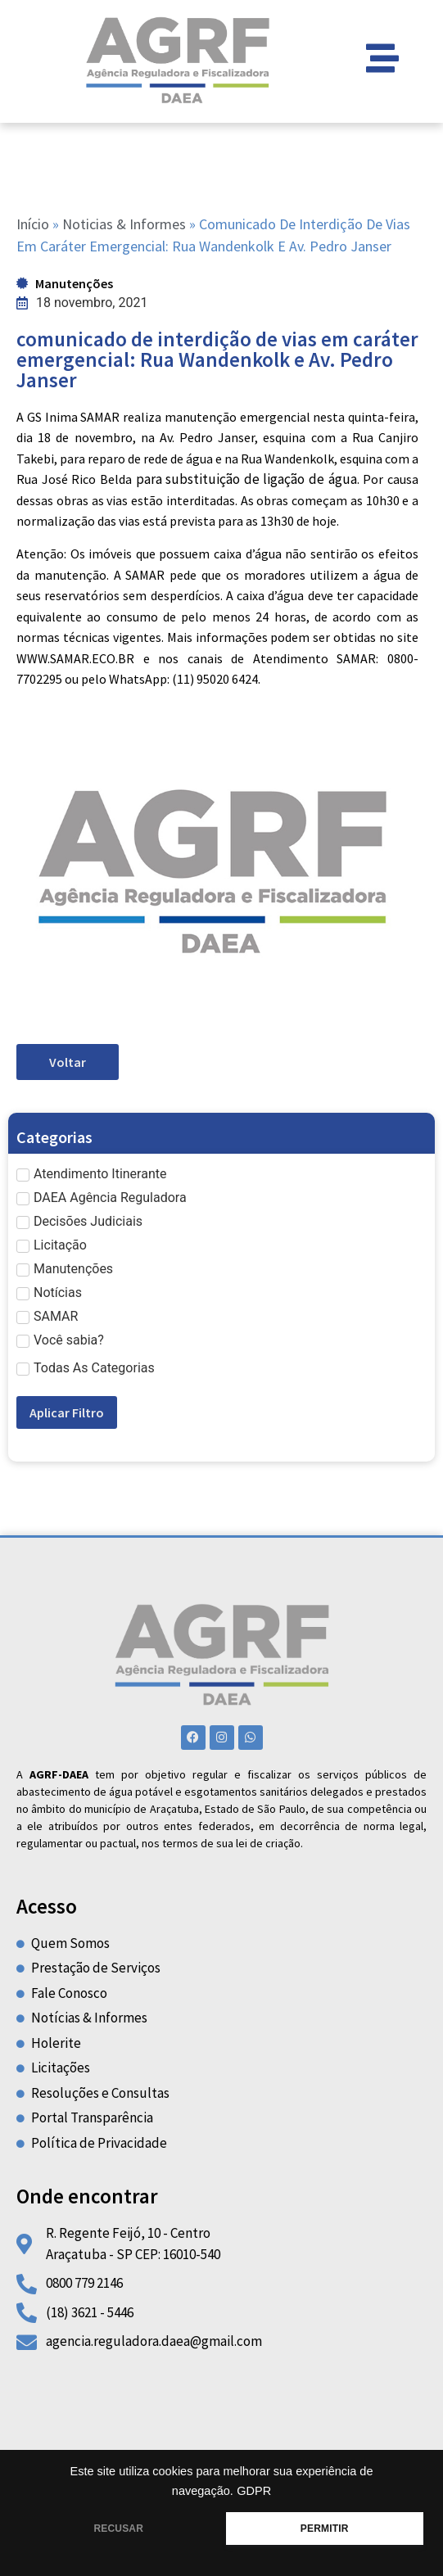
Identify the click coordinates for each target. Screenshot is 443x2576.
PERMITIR (325, 2528)
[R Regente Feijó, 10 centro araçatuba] (221, 2420)
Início (32, 224)
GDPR (254, 2490)
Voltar (67, 1062)
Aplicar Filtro (66, 1412)
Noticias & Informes (124, 224)
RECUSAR (118, 2528)
